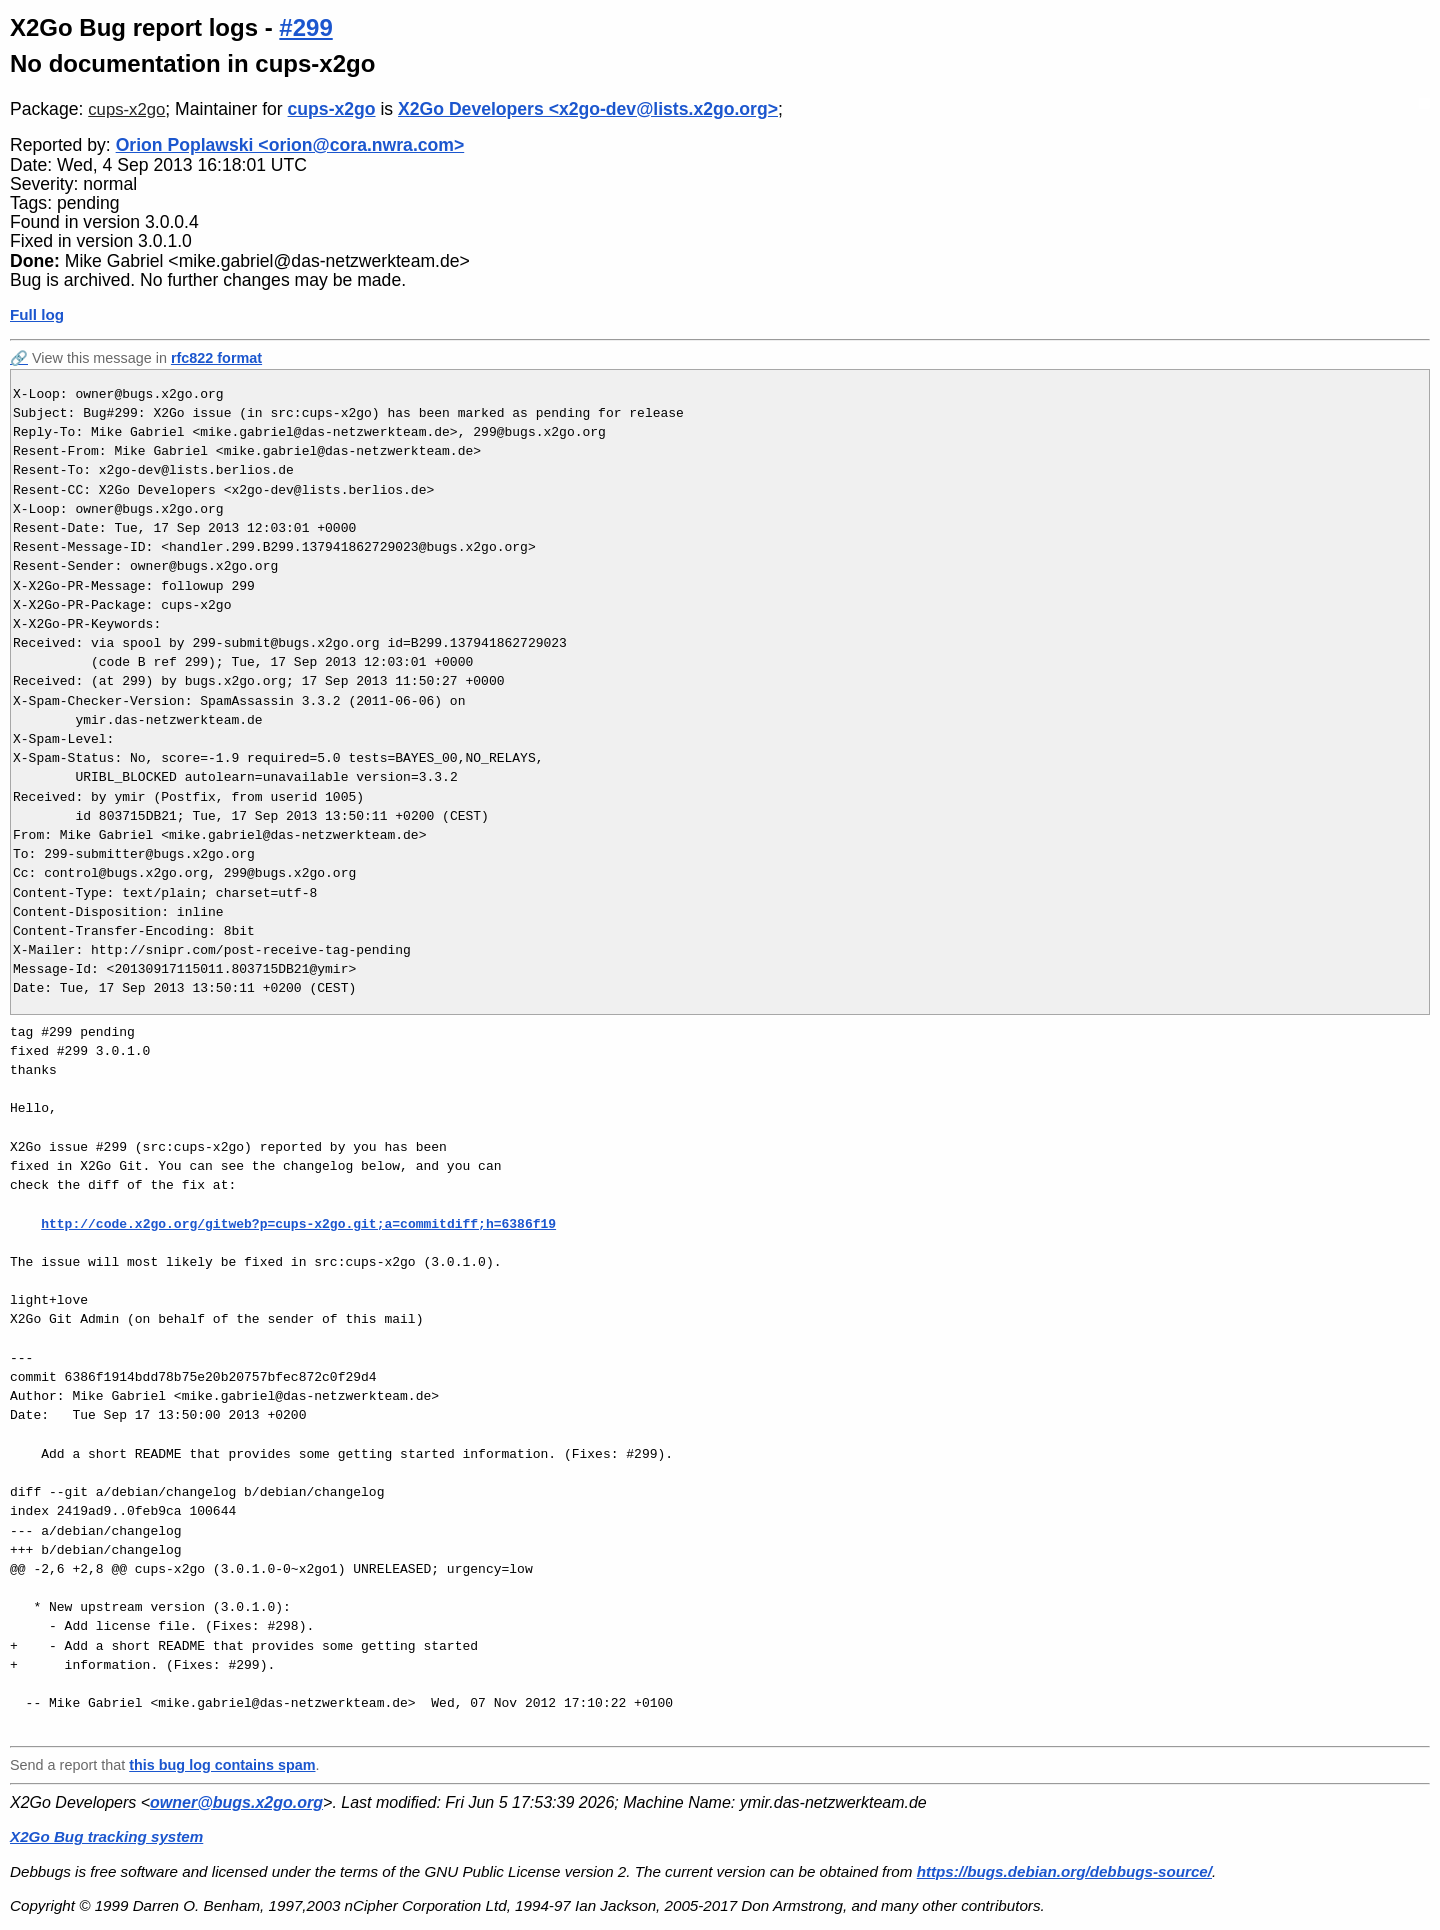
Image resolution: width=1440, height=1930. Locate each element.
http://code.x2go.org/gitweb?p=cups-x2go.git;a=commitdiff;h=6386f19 (298, 1224)
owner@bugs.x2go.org (236, 1802)
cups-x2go (126, 109)
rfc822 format (216, 358)
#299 (305, 27)
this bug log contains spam (222, 1765)
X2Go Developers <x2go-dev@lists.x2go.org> (588, 109)
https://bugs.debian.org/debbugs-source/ (1064, 1871)
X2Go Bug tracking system (106, 1836)
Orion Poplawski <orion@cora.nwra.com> (290, 145)
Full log (37, 314)
